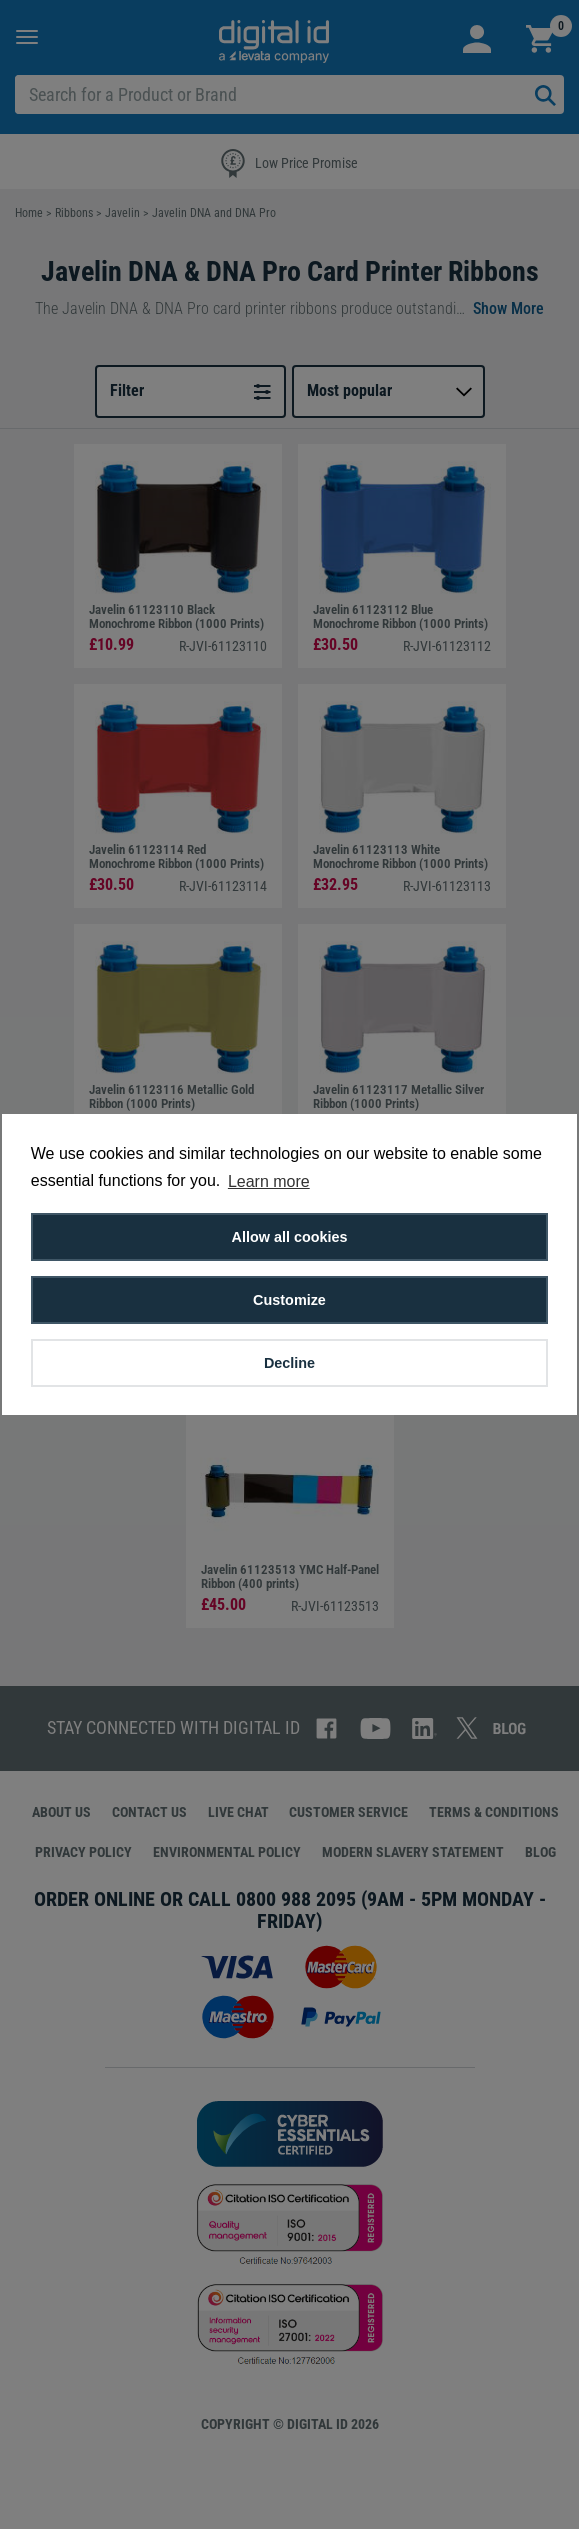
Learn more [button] (269, 1181)
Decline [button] (289, 1363)
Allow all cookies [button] (290, 1237)
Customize (289, 1300)
